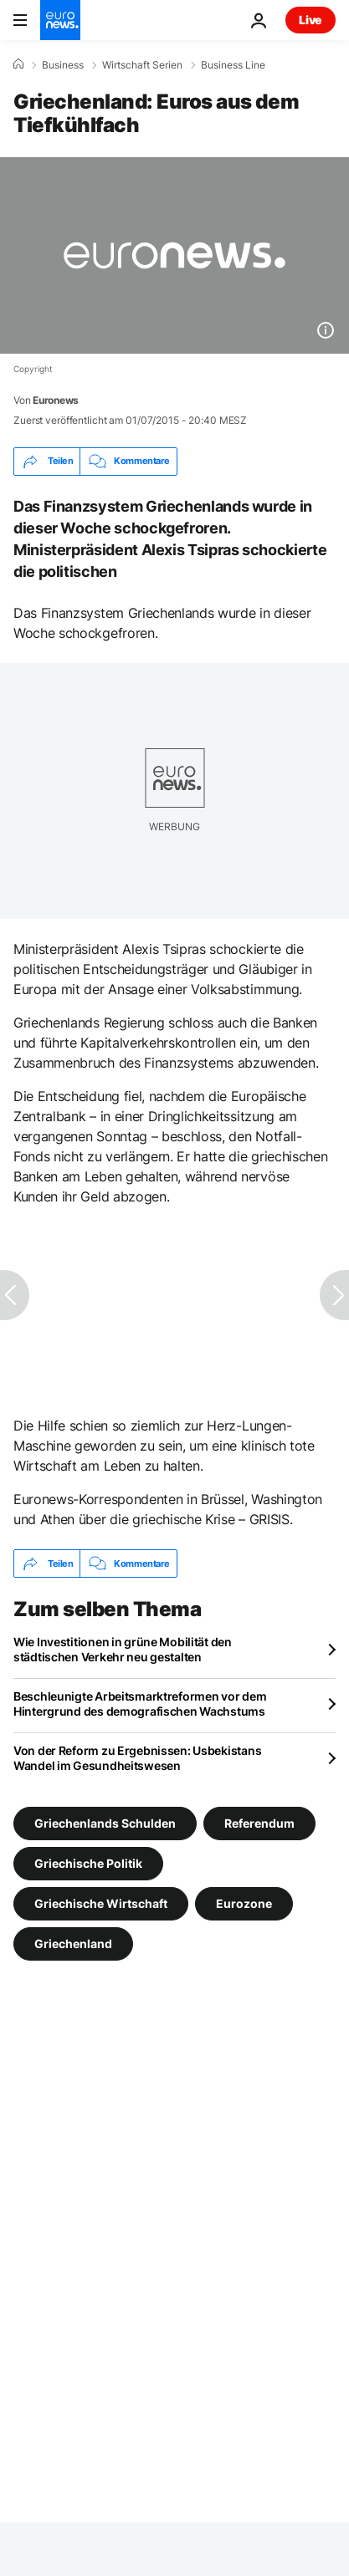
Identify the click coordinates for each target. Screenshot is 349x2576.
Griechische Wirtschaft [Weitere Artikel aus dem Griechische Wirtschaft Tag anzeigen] (100, 1903)
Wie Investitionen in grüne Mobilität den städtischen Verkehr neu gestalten (122, 1649)
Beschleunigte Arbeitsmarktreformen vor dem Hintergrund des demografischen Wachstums (139, 1703)
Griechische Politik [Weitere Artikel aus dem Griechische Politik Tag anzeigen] (88, 1863)
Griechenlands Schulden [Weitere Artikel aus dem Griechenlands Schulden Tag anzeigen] (105, 1823)
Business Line (233, 65)
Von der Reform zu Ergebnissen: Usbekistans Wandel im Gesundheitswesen (137, 1758)
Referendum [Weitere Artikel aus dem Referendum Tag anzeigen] (259, 1823)
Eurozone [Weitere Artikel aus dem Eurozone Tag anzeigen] (244, 1903)
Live (310, 20)
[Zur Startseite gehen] (60, 20)
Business (63, 65)
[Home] (18, 64)
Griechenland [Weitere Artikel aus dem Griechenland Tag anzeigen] (73, 1943)
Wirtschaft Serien (142, 65)
